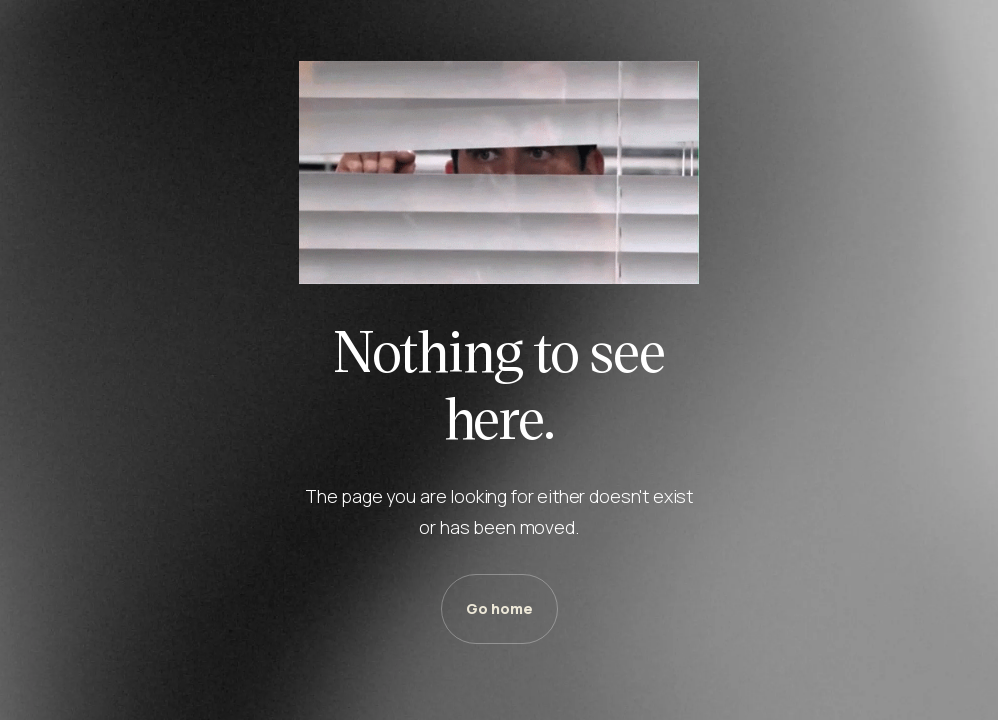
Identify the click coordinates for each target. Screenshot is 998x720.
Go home (499, 608)
